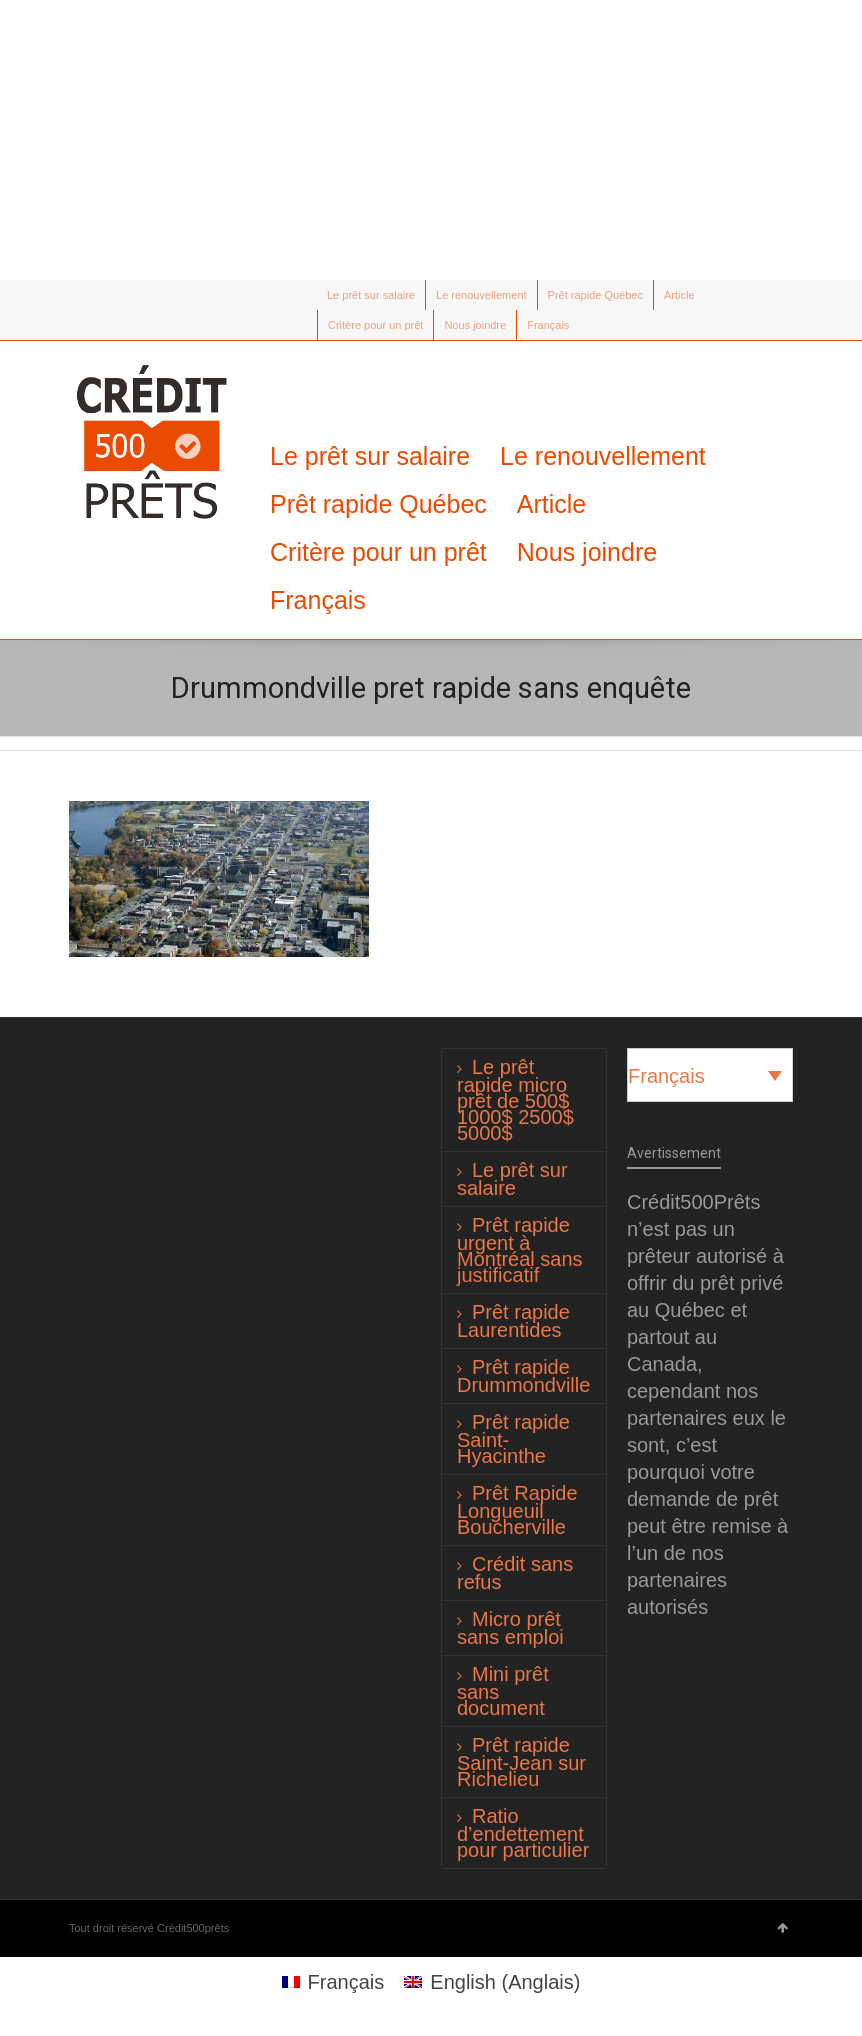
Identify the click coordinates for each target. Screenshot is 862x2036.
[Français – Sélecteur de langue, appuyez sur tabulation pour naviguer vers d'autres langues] (710, 1075)
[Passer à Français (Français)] (333, 1981)
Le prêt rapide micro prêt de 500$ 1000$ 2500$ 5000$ (515, 1100)
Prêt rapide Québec (595, 295)
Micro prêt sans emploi (510, 1628)
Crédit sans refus (515, 1573)
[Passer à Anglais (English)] (492, 1981)
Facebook (110, 295)
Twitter (81, 295)
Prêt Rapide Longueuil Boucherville (517, 1510)
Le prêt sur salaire (371, 295)
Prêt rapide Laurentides (513, 1321)
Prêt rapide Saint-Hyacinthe (513, 1439)
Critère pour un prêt (375, 325)
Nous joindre (475, 325)
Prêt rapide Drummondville (523, 1376)
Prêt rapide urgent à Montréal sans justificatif (520, 1250)
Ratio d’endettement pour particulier (523, 1833)
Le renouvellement (481, 295)
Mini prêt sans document (503, 1691)
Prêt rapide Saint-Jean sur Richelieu (521, 1762)
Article (679, 295)
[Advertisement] (431, 140)
